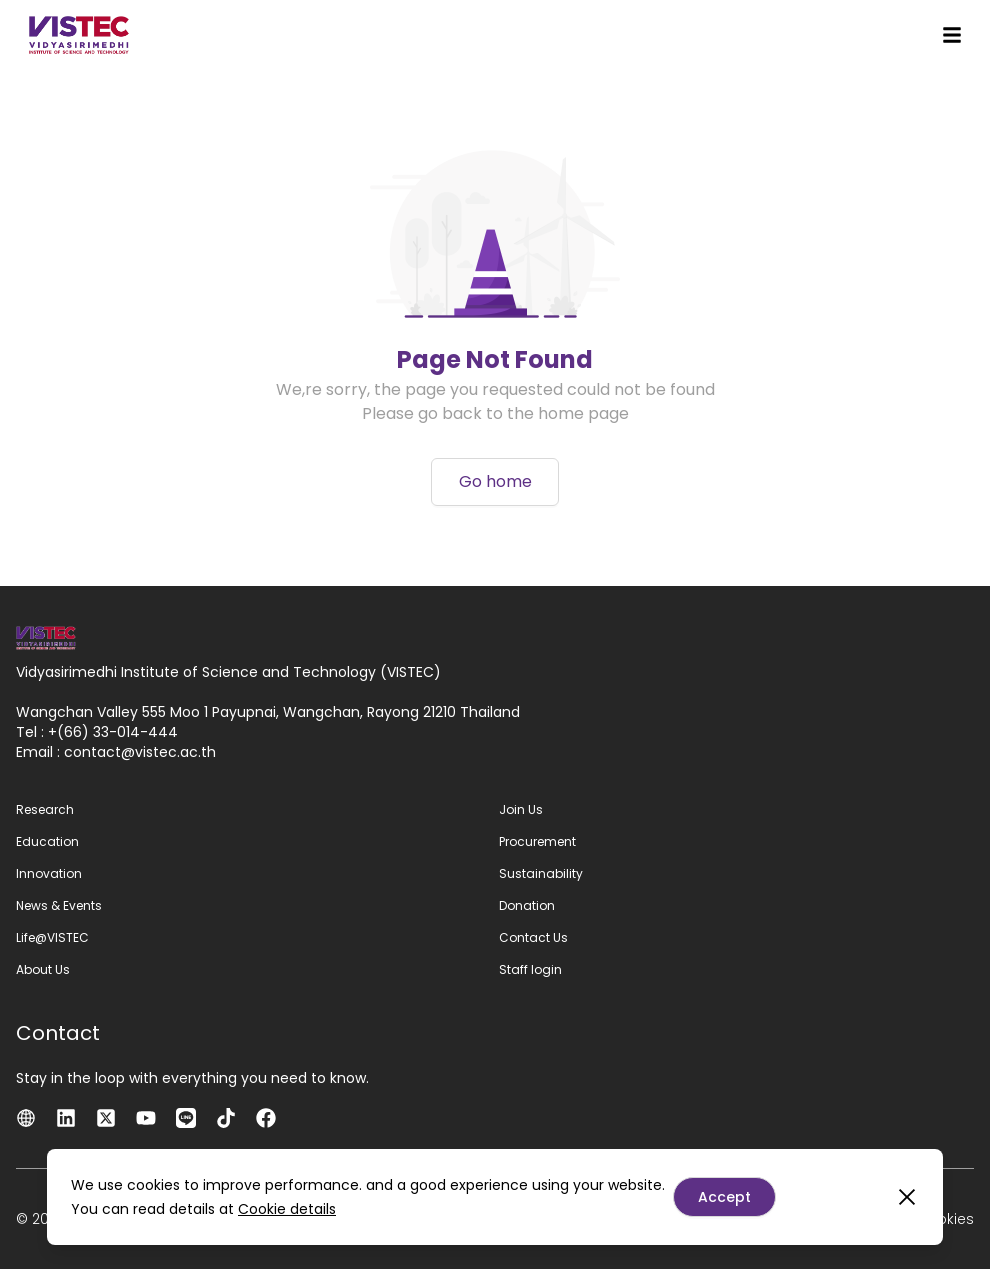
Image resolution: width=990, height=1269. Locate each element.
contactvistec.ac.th (140, 752)
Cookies (945, 1219)
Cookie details (287, 1209)
